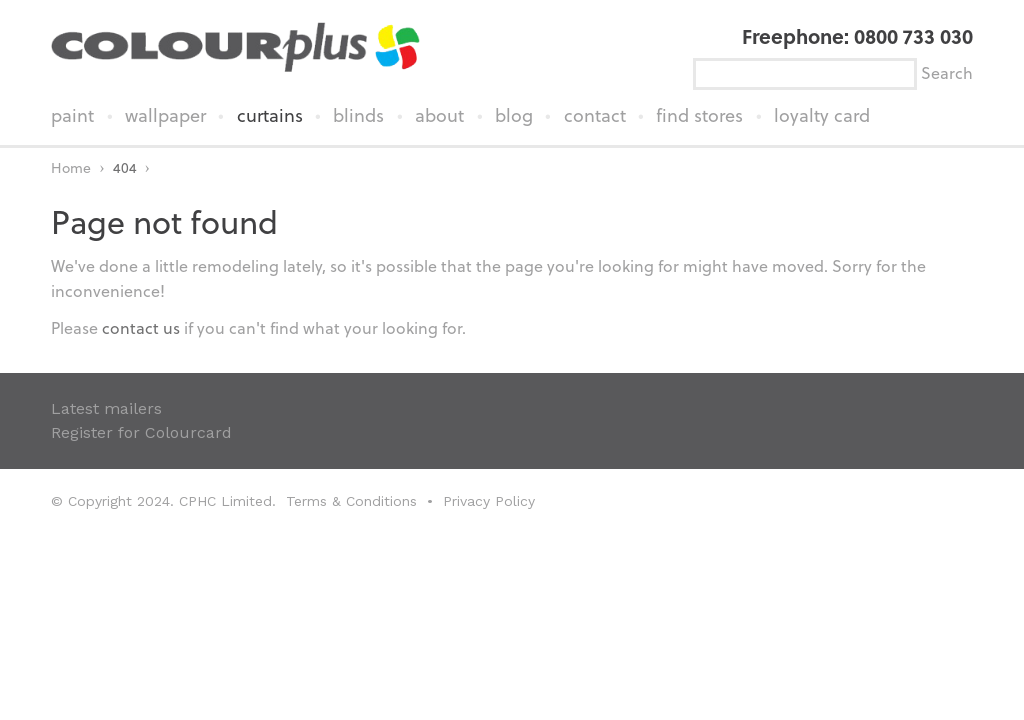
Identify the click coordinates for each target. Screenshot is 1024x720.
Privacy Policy (489, 501)
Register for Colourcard (141, 432)
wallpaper (165, 115)
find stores (699, 115)
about (439, 115)
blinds (358, 115)
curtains (270, 115)
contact (595, 115)
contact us (141, 327)
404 (125, 167)
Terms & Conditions (351, 501)
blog (514, 115)
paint (72, 115)
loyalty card (822, 115)
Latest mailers (106, 408)
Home (71, 167)
